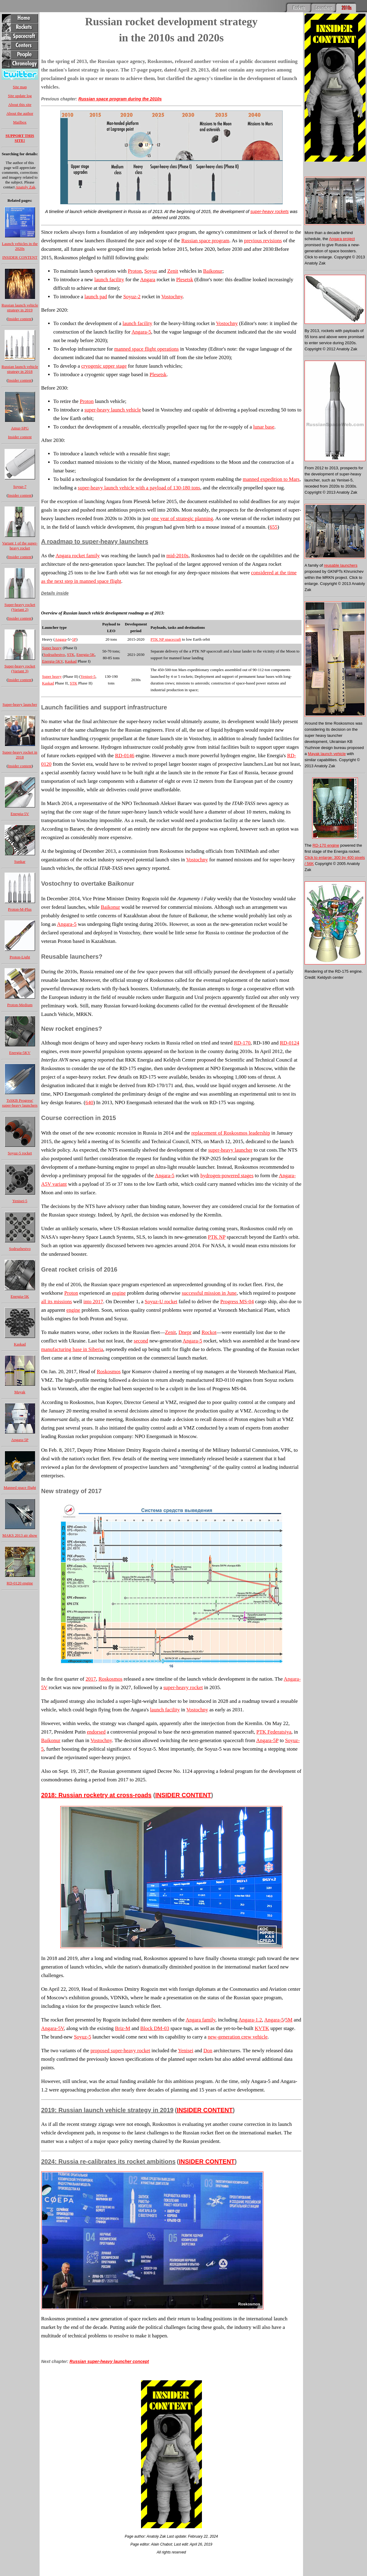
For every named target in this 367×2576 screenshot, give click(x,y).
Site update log (20, 95)
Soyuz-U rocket (161, 1301)
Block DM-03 (154, 2028)
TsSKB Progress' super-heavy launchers (19, 1103)
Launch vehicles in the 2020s (19, 246)
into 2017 (93, 1301)
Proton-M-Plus (19, 909)
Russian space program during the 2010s (120, 98)
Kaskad (20, 1344)
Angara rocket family (77, 555)
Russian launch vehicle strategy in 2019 (20, 307)
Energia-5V (20, 813)
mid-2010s (177, 555)
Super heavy (52, 648)
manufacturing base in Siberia (72, 1349)
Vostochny (171, 296)
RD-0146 (124, 755)
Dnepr (184, 1332)
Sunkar (20, 861)
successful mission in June (209, 1293)
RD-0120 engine (20, 1583)
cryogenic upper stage (104, 366)
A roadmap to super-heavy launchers (94, 541)
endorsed (96, 1732)
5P (74, 639)
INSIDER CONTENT (19, 257)
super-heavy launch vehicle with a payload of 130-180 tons (139, 488)
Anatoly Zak (25, 187)
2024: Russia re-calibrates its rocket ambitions (108, 2161)
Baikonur (212, 271)
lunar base (263, 427)
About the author (19, 113)
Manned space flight (20, 1487)
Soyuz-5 (82, 2037)
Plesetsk (184, 279)
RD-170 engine (325, 845)
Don (207, 2050)
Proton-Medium (19, 1005)
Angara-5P (19, 1439)
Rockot (209, 1332)
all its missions (56, 1301)
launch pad (95, 296)
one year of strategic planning (182, 518)
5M (288, 2020)
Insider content (20, 319)
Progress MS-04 (237, 1301)
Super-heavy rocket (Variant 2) (19, 607)
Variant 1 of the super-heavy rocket (19, 545)
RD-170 (242, 1043)
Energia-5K (20, 1296)
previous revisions (263, 240)
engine (118, 1293)
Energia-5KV (19, 1052)
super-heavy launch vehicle (112, 410)
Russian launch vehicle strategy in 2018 (20, 369)
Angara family (200, 2020)
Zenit (172, 271)
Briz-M (122, 2028)
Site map (20, 87)
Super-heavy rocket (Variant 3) (19, 668)
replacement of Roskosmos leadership (230, 1133)
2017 (91, 1679)
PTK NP (216, 1237)
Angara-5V (52, 2028)
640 (89, 1102)
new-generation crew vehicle (237, 2037)
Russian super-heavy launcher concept (109, 2361)
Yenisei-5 (19, 1201)
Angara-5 (141, 332)
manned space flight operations (146, 349)
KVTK (262, 2028)
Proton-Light (19, 957)
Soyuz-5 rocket (20, 1153)
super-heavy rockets (269, 211)
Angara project (342, 238)
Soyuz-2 (132, 296)
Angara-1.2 (250, 2020)
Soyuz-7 (19, 486)
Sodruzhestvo (20, 1248)
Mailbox (19, 122)
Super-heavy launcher (19, 704)
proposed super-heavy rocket (120, 2050)
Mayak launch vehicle (327, 753)
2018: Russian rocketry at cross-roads (96, 1795)
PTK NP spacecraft (165, 639)
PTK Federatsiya (273, 1732)
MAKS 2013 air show (19, 1535)
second (141, 1341)
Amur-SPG (20, 428)
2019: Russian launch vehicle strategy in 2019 (107, 2110)
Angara (147, 279)
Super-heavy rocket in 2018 (19, 754)
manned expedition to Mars (271, 479)
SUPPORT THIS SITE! (19, 138)
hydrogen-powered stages (226, 1175)
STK (71, 654)
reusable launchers (341, 565)
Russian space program (205, 240)
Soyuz (150, 271)
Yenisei (185, 2050)
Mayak (19, 1392)
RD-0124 (289, 1043)
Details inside (55, 593)
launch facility (109, 279)
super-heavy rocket (183, 1687)
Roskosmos (109, 1371)
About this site (19, 104)
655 (273, 527)
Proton (135, 271)
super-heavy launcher (230, 1150)
